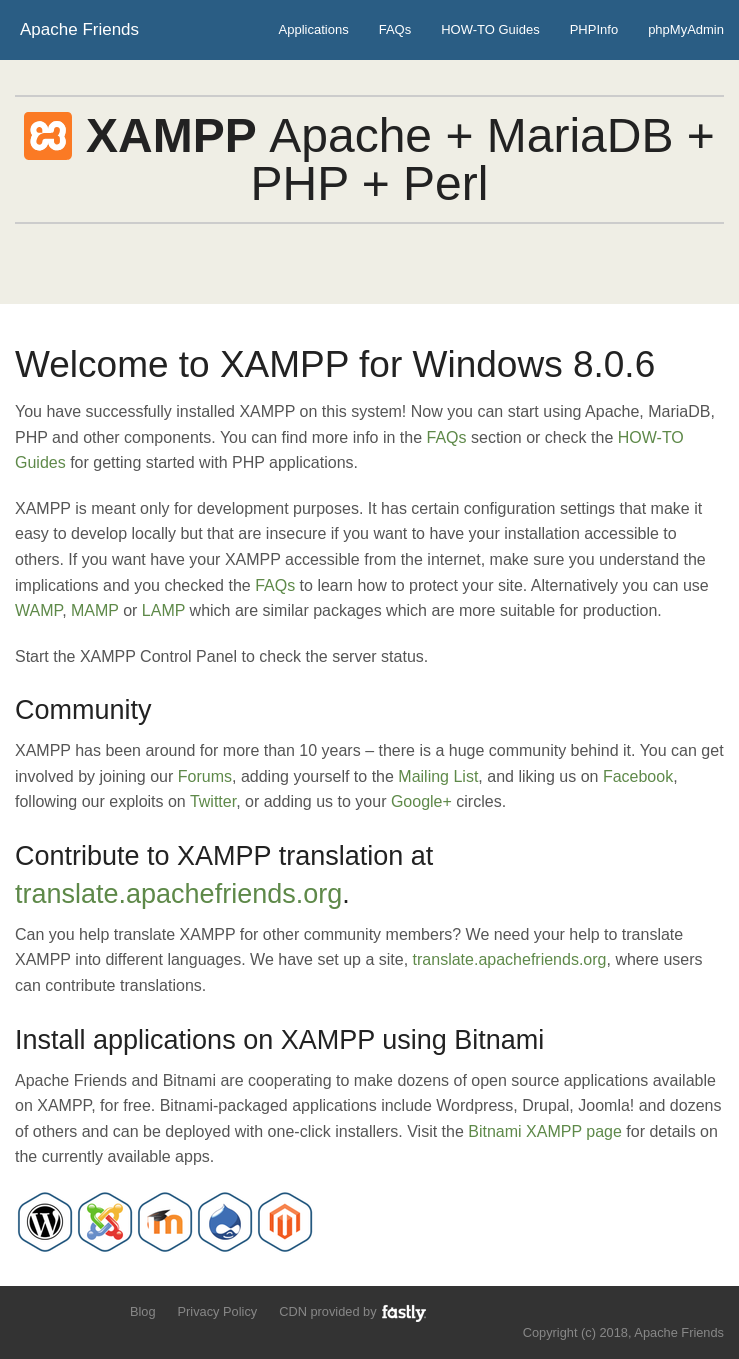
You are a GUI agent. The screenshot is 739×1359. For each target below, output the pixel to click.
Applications (314, 29)
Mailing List (438, 776)
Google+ (421, 801)
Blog (143, 1311)
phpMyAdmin (686, 29)
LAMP (163, 610)
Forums (205, 776)
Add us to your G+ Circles (96, 1310)
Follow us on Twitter (27, 1310)
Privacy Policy (218, 1311)
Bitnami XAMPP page (545, 1131)
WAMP (38, 610)
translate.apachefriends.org (178, 894)
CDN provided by (353, 1312)
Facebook (638, 776)
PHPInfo (594, 29)
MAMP (95, 610)
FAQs (395, 29)
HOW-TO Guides (490, 29)
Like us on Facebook (61, 1310)
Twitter (213, 801)
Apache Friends (79, 29)
